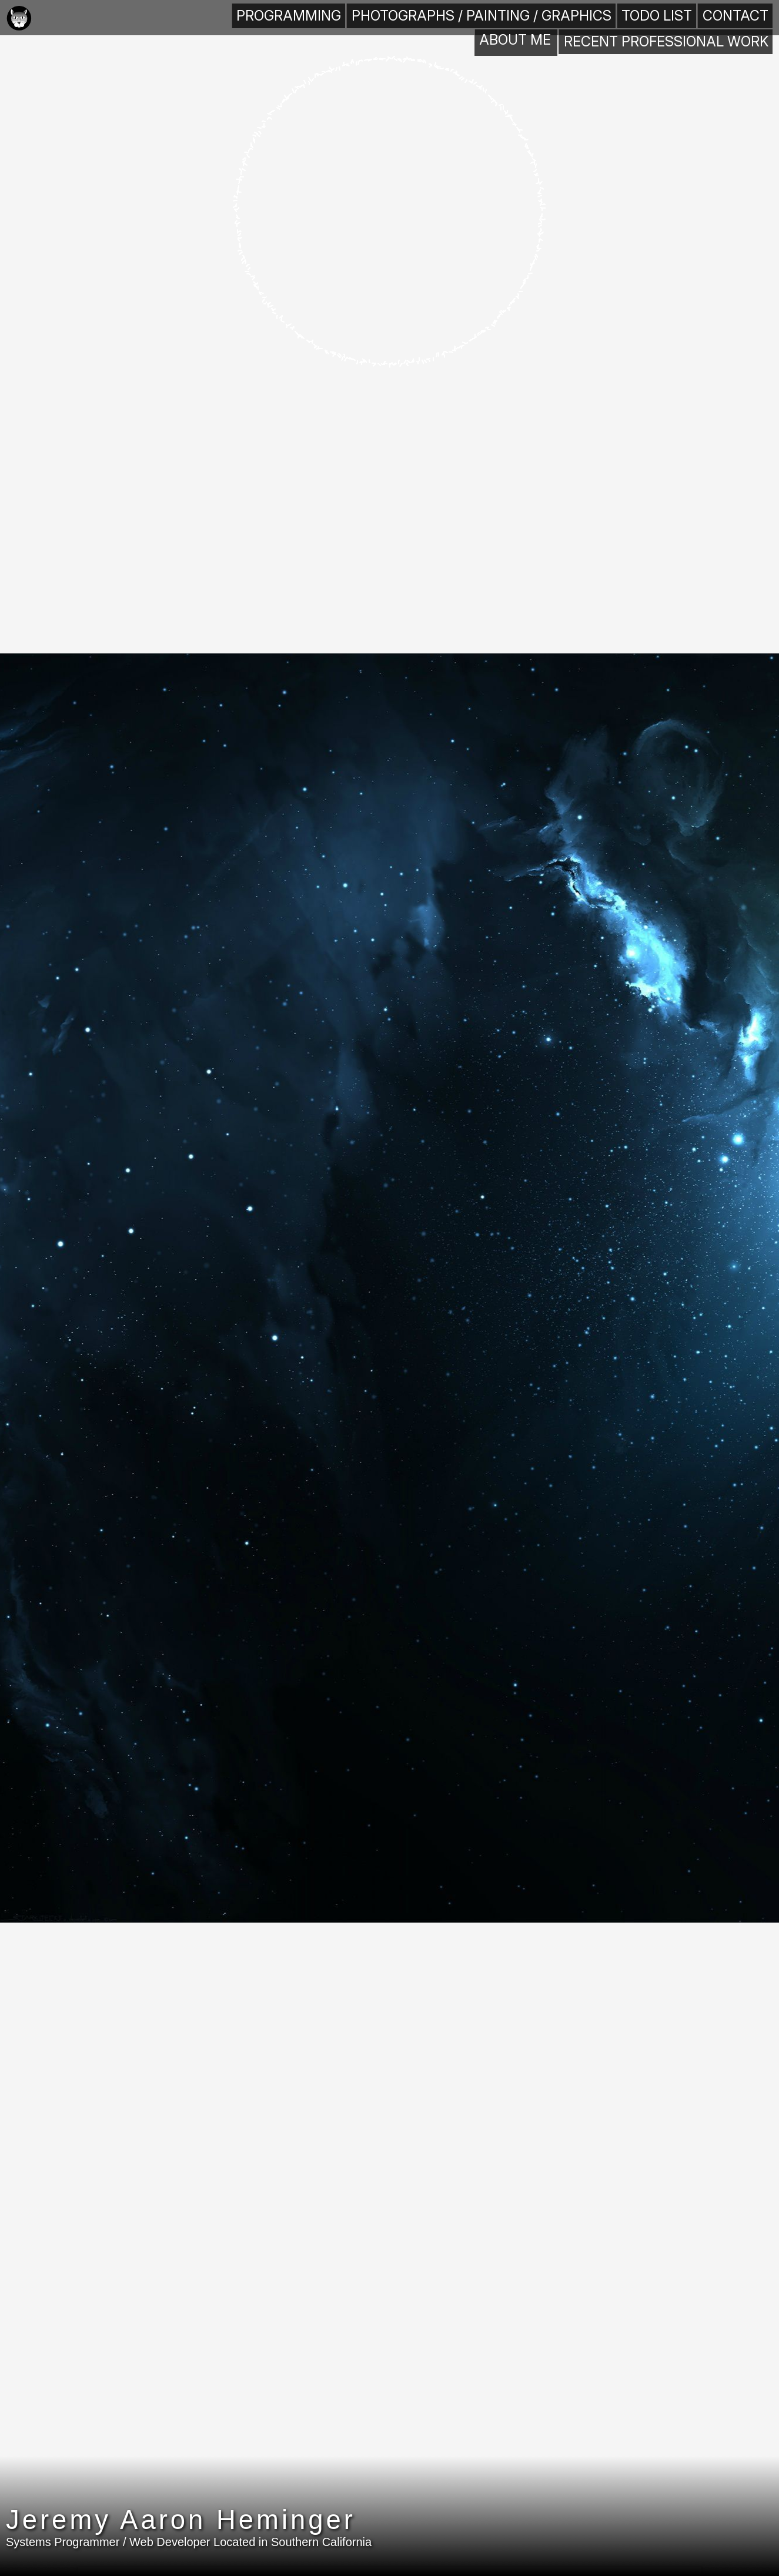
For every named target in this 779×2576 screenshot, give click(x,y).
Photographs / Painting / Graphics (537, 16)
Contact (737, 16)
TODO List (663, 16)
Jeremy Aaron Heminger (227, 2536)
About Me (175, 16)
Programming (404, 16)
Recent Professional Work (285, 16)
